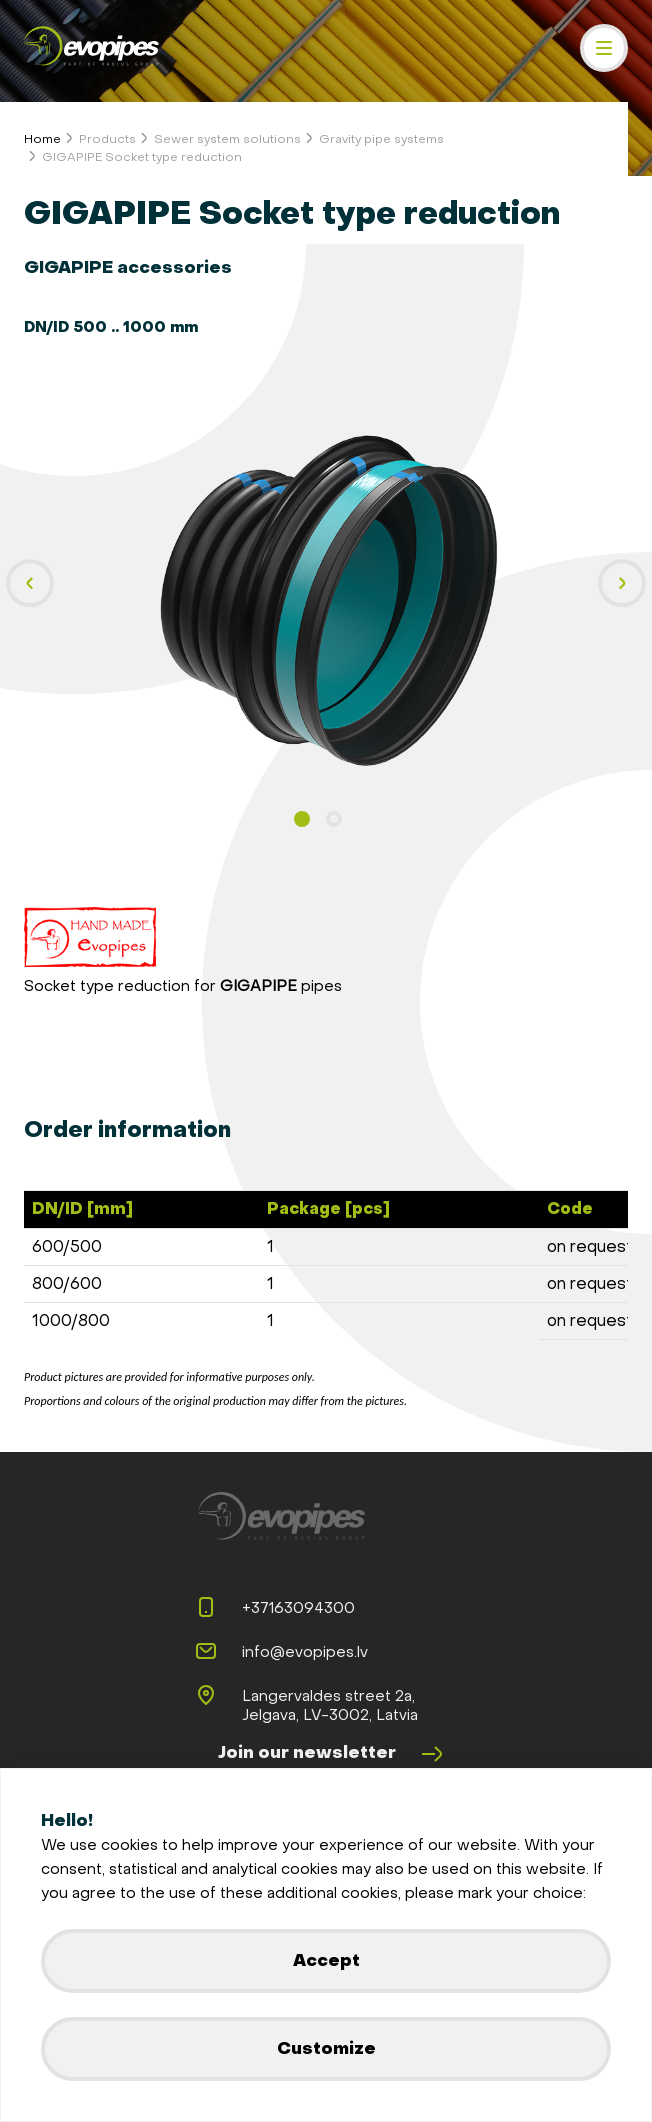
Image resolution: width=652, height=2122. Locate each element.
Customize (326, 2048)
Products (107, 139)
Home (42, 139)
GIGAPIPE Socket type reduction (142, 157)
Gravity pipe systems (381, 139)
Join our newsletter (331, 1754)
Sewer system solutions (227, 139)
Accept (326, 1960)
